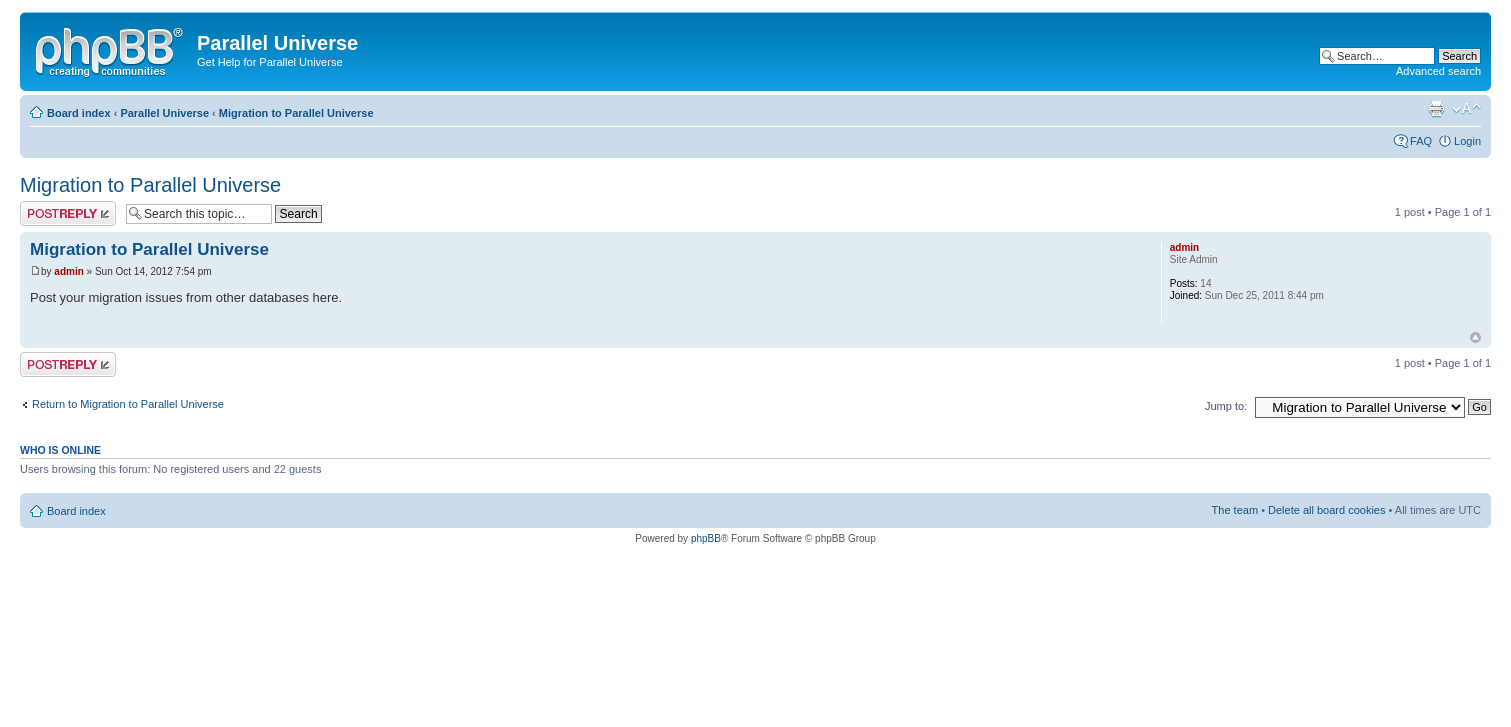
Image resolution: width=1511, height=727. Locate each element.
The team (1235, 510)
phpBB (706, 538)
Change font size (1466, 109)
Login (1467, 141)
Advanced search (1438, 71)
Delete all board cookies (1326, 510)
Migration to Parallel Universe (296, 113)
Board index (79, 113)
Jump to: (1226, 406)
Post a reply (68, 213)
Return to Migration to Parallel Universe (128, 404)
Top (1475, 337)
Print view (1436, 109)
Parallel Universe (164, 113)
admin (68, 271)
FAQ (1421, 141)
